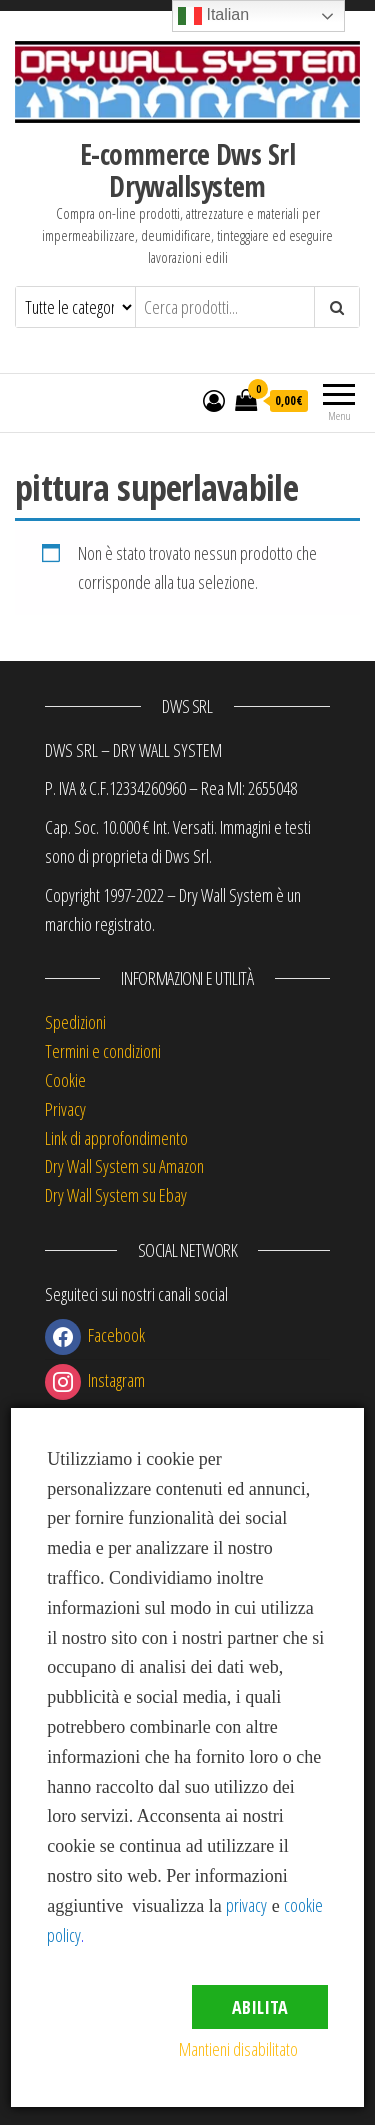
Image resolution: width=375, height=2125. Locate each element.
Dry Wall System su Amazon (124, 1166)
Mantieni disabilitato (238, 2049)
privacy (246, 1905)
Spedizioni (75, 1022)
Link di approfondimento (116, 1138)
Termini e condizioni (103, 1051)
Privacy (65, 1109)
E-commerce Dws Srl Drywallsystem (187, 170)
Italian (213, 16)
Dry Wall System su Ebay (116, 1195)
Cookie (65, 1080)
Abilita (260, 2007)
